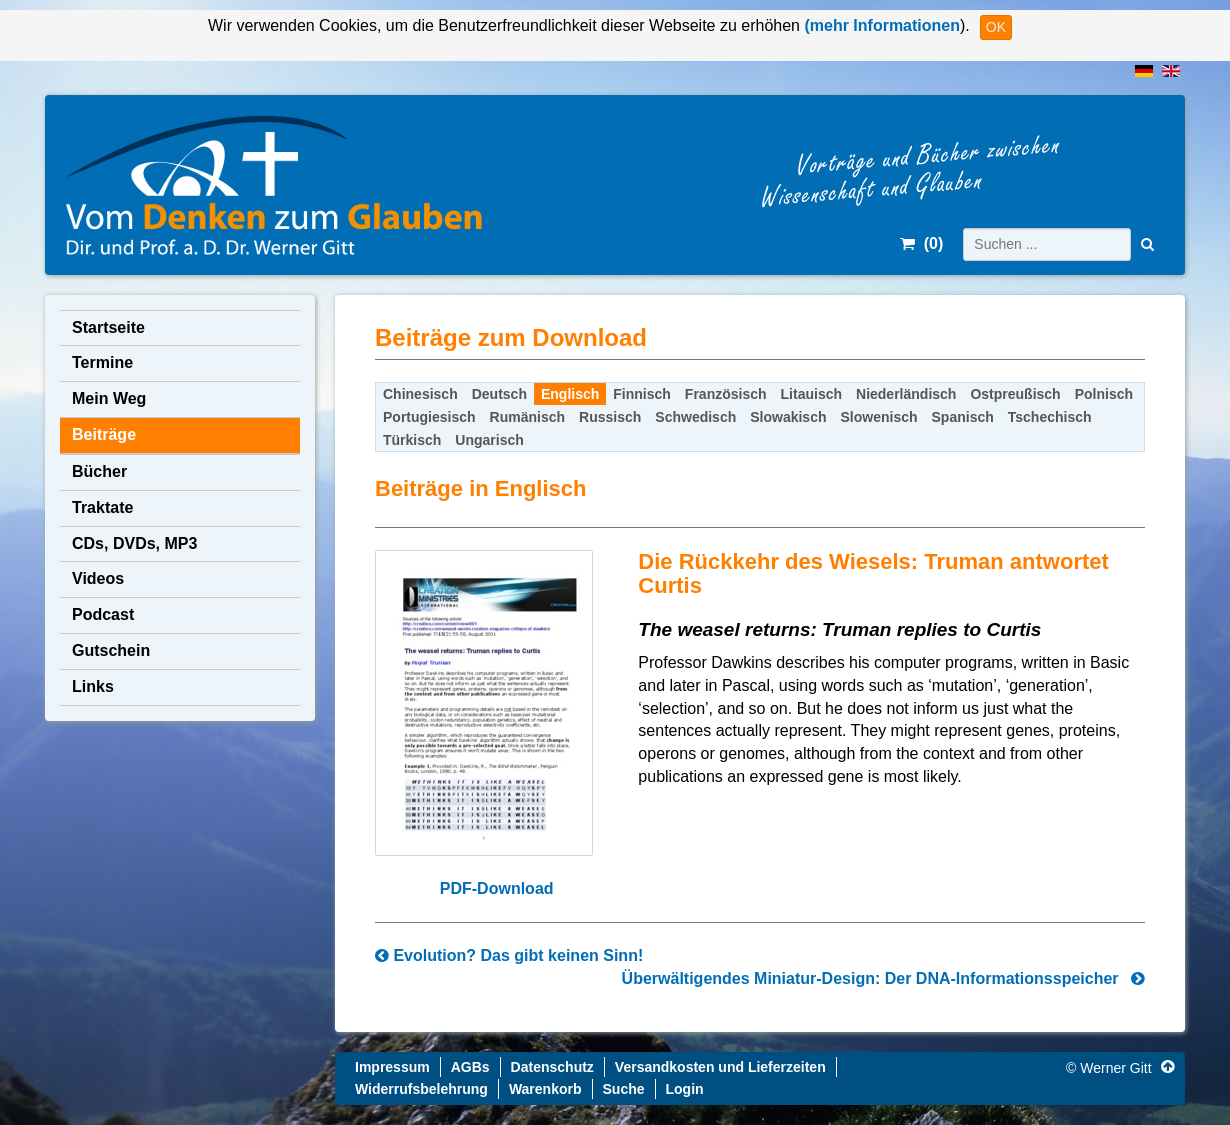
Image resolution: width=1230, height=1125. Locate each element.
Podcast (103, 614)
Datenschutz (552, 1067)
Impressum (392, 1067)
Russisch (610, 417)
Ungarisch (489, 440)
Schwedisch (695, 417)
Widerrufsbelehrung (421, 1089)
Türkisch (412, 440)
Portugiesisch (429, 417)
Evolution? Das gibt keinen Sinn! (509, 955)
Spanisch (963, 417)
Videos (98, 578)
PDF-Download (497, 888)
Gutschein (111, 650)
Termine (102, 362)
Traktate (102, 507)
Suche (624, 1089)
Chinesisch (420, 394)
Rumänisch (527, 417)
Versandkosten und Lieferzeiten (720, 1067)
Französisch (726, 394)
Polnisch (1104, 394)
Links (93, 686)
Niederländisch (906, 394)
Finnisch (642, 394)
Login (685, 1089)
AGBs (470, 1067)
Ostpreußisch (1015, 394)
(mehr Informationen (880, 25)
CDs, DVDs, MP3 (134, 543)
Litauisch (811, 394)
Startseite (108, 327)
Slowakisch (788, 417)
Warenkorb (545, 1089)
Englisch (570, 394)
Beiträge (104, 434)
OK (996, 27)
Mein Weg (109, 398)
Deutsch (499, 394)
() (921, 243)
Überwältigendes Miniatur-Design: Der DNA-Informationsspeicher (883, 978)
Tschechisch (1050, 417)
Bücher (99, 471)
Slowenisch (879, 417)
